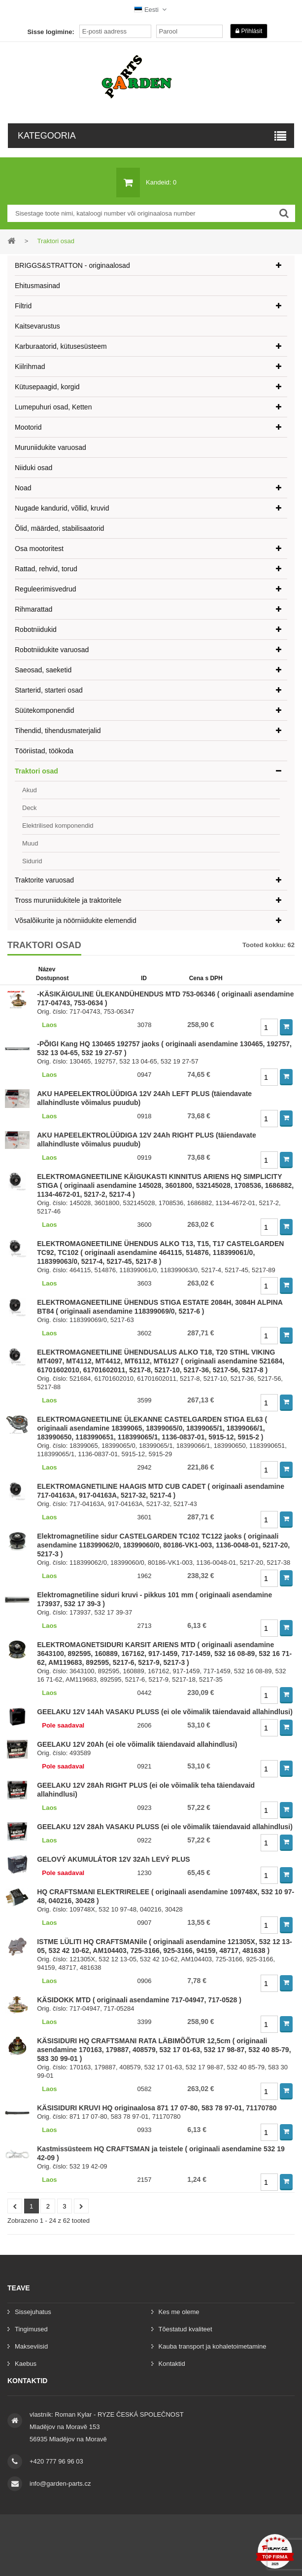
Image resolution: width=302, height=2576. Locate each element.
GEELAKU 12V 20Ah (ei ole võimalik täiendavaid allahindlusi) (137, 1744)
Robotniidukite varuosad (52, 650)
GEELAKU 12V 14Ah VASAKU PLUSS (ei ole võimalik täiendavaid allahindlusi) (165, 1712)
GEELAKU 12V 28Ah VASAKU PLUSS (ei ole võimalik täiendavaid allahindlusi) (165, 1827)
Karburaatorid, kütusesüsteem (61, 346)
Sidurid (32, 861)
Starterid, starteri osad (49, 690)
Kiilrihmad (30, 366)
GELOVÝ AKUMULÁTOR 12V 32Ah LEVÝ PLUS (113, 1859)
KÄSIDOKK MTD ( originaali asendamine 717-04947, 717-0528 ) (139, 2000)
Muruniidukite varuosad (50, 447)
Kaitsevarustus (37, 326)
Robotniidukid (36, 629)
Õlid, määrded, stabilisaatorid (59, 528)
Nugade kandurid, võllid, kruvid (62, 508)
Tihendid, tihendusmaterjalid (58, 731)
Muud (30, 843)
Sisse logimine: (50, 32)
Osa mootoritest (39, 548)
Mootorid (28, 427)
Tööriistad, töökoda (44, 751)
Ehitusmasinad (37, 286)
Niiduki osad (33, 468)
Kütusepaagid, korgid (47, 387)
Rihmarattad (33, 609)
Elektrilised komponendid (58, 825)
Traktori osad (36, 771)
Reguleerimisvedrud (45, 589)
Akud (29, 790)
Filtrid (23, 306)
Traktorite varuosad (44, 880)
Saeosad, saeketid (43, 670)
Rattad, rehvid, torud (46, 569)
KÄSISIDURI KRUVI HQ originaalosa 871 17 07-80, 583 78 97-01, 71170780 (156, 2108)
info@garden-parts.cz (60, 2483)
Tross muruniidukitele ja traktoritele (68, 900)
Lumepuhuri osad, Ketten (53, 407)
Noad (23, 488)
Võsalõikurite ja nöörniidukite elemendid (75, 920)
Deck (29, 807)
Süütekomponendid (44, 710)
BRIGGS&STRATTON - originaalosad (72, 265)
